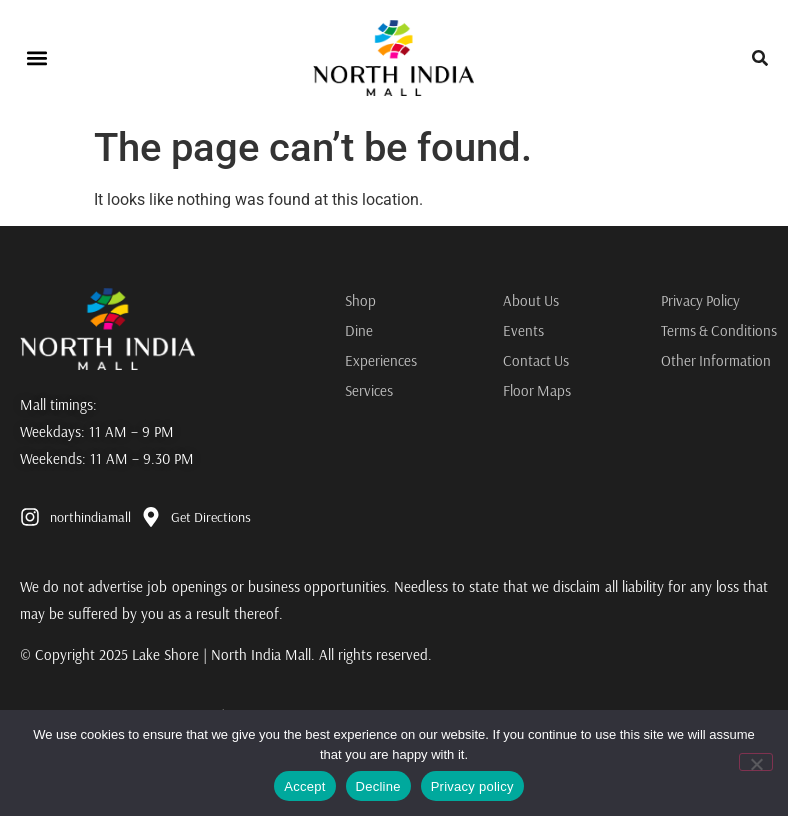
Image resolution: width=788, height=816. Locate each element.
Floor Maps (537, 390)
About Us (531, 300)
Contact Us (536, 360)
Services (369, 390)
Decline (378, 786)
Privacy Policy (701, 300)
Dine (359, 330)
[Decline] (756, 762)
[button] (36, 57)
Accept (304, 786)
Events (523, 330)
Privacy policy (472, 786)
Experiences (381, 360)
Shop (360, 300)
